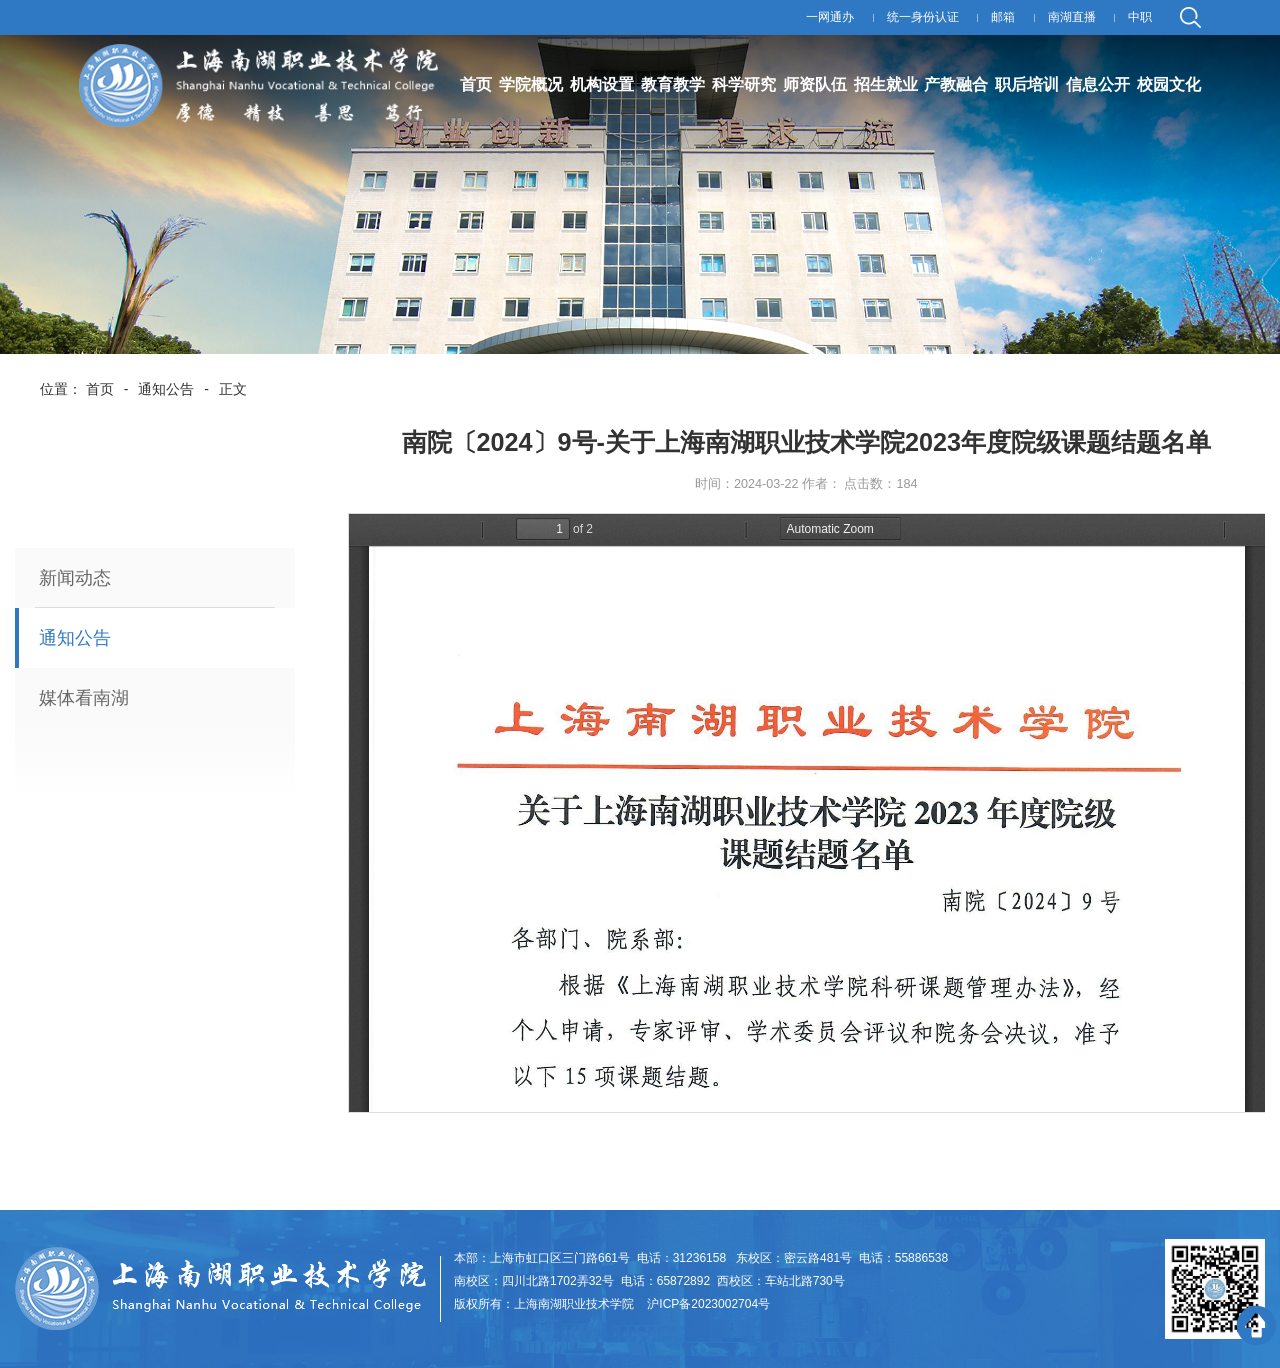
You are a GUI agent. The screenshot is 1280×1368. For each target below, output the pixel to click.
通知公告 (166, 389)
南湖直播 (1072, 17)
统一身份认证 (923, 17)
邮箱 (1003, 17)
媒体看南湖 (84, 698)
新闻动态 (75, 578)
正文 (233, 389)
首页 (100, 389)
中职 (1140, 17)
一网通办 (830, 17)
